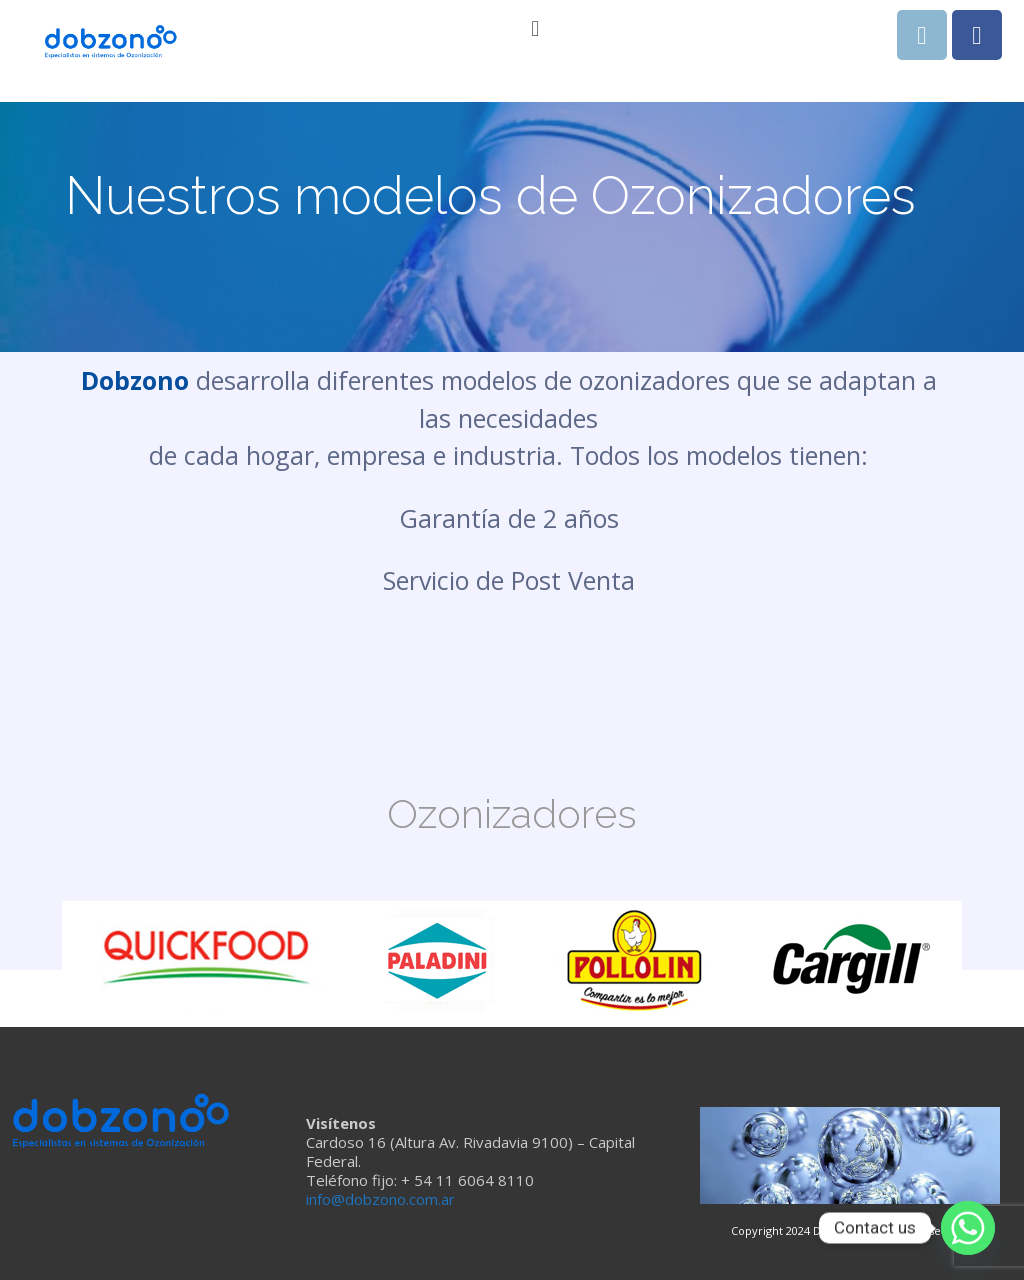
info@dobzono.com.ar (380, 1199)
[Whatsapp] (968, 1228)
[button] (534, 28)
